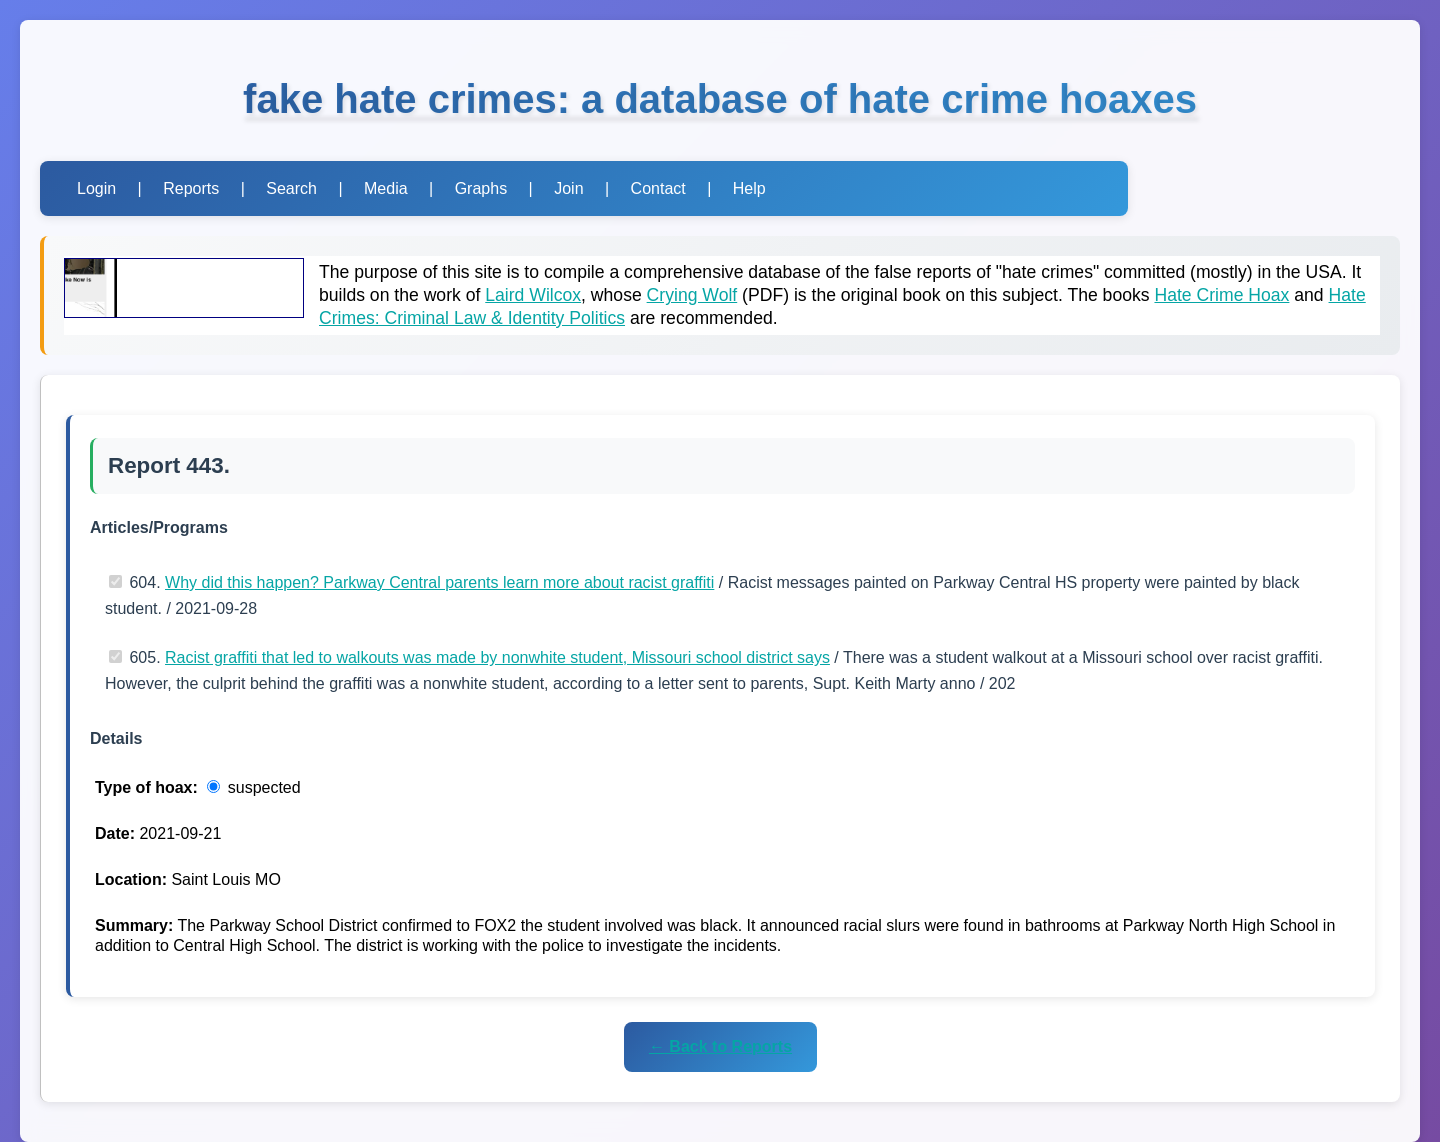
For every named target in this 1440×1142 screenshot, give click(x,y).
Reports (191, 188)
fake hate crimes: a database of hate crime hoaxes (720, 99)
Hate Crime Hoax (1221, 295)
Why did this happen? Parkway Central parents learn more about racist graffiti (439, 582)
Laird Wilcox (533, 295)
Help (749, 188)
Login (96, 188)
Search (291, 188)
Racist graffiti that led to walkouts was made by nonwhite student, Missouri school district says (497, 657)
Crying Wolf (692, 295)
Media (386, 188)
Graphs (481, 188)
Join (568, 188)
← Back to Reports (720, 1046)
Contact (658, 188)
